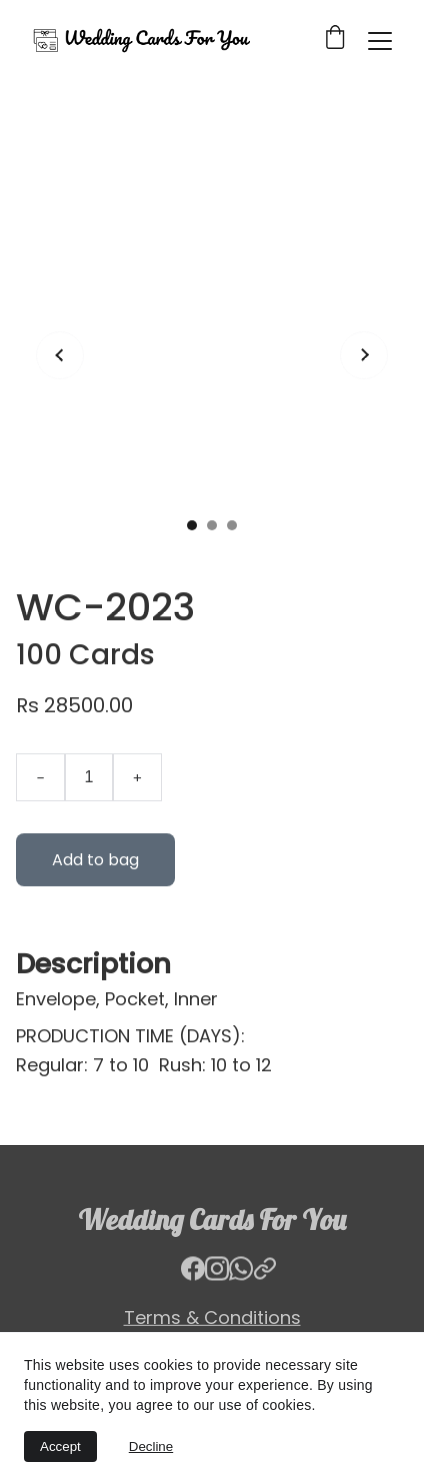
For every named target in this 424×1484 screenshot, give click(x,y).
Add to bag (95, 882)
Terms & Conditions (212, 1318)
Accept (60, 1446)
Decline (151, 1446)
